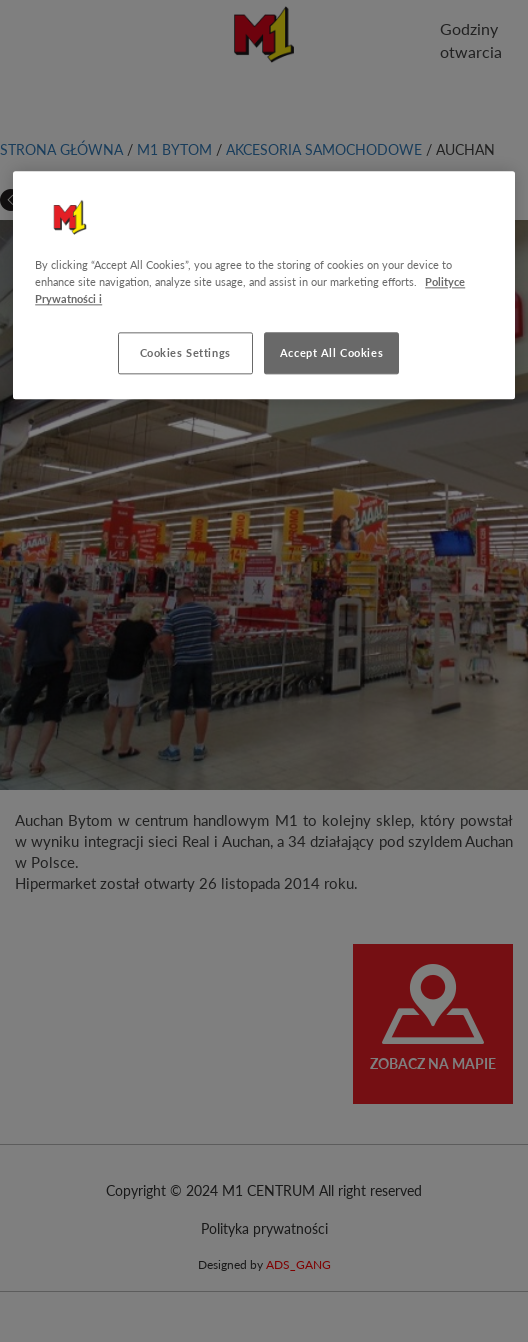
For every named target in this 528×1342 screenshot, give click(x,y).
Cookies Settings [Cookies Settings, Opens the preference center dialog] (185, 353)
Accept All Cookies (331, 353)
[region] (264, 286)
